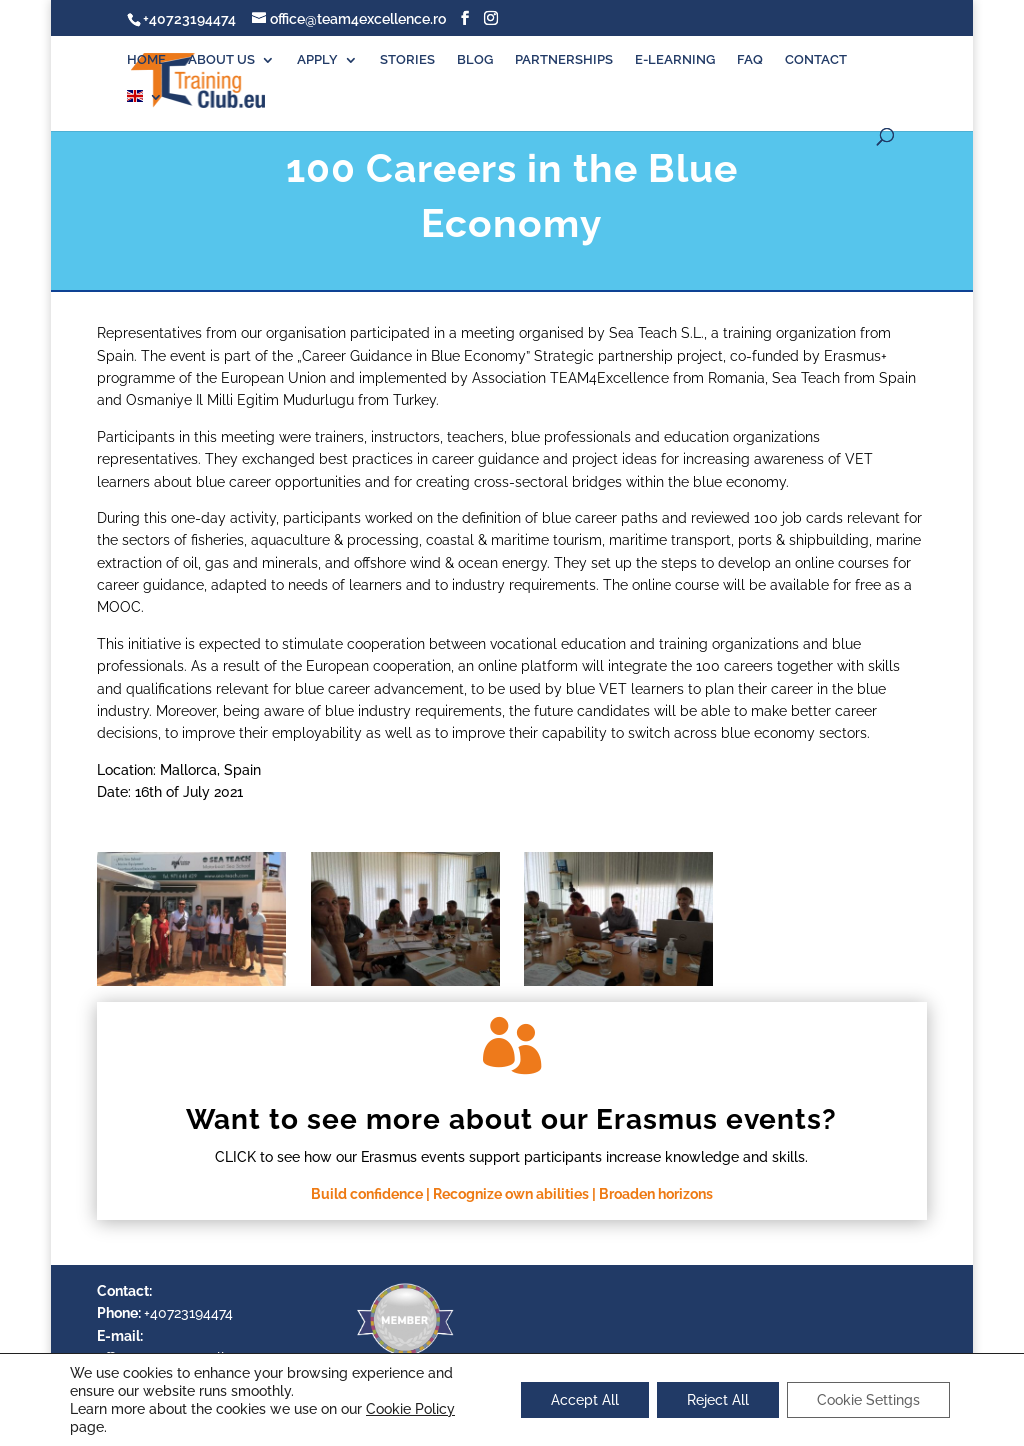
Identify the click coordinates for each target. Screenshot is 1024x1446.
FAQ (750, 60)
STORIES (407, 60)
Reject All (718, 1400)
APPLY (317, 60)
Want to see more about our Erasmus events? (511, 1119)
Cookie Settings (868, 1400)
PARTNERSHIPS (564, 60)
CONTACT (816, 60)
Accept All (585, 1400)
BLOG (475, 60)
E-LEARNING (675, 60)
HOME (146, 60)
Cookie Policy (410, 1409)
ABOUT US (221, 60)
